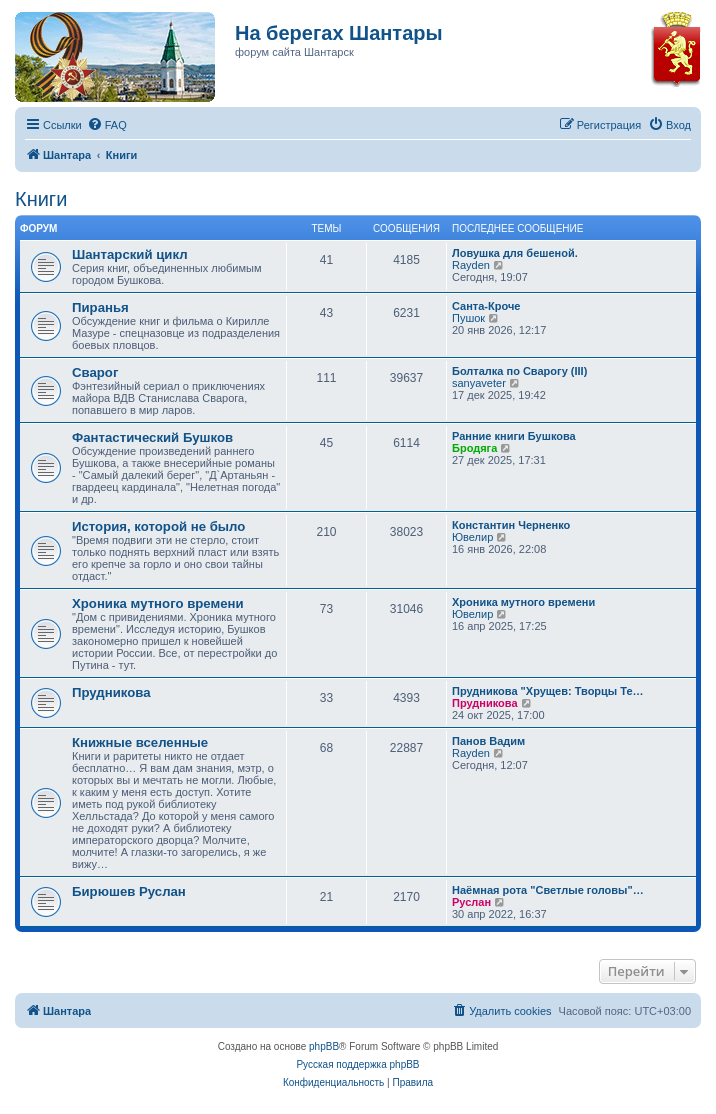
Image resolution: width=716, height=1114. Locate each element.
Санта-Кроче (486, 306)
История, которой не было (158, 526)
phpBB (324, 1046)
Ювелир (472, 537)
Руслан (471, 902)
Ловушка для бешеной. (515, 253)
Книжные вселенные (140, 742)
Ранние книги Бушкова (514, 436)
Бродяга (474, 448)
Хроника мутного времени (158, 603)
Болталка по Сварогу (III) (519, 371)
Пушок (468, 318)
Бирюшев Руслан (129, 891)
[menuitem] (107, 125)
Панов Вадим (488, 741)
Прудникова (111, 692)
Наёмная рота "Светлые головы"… (548, 890)
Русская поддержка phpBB (357, 1064)
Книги (41, 199)
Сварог (95, 372)
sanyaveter (479, 383)
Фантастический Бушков (152, 437)
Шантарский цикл (130, 254)
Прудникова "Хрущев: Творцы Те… (548, 691)
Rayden (471, 265)
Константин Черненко (511, 525)
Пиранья (100, 307)
